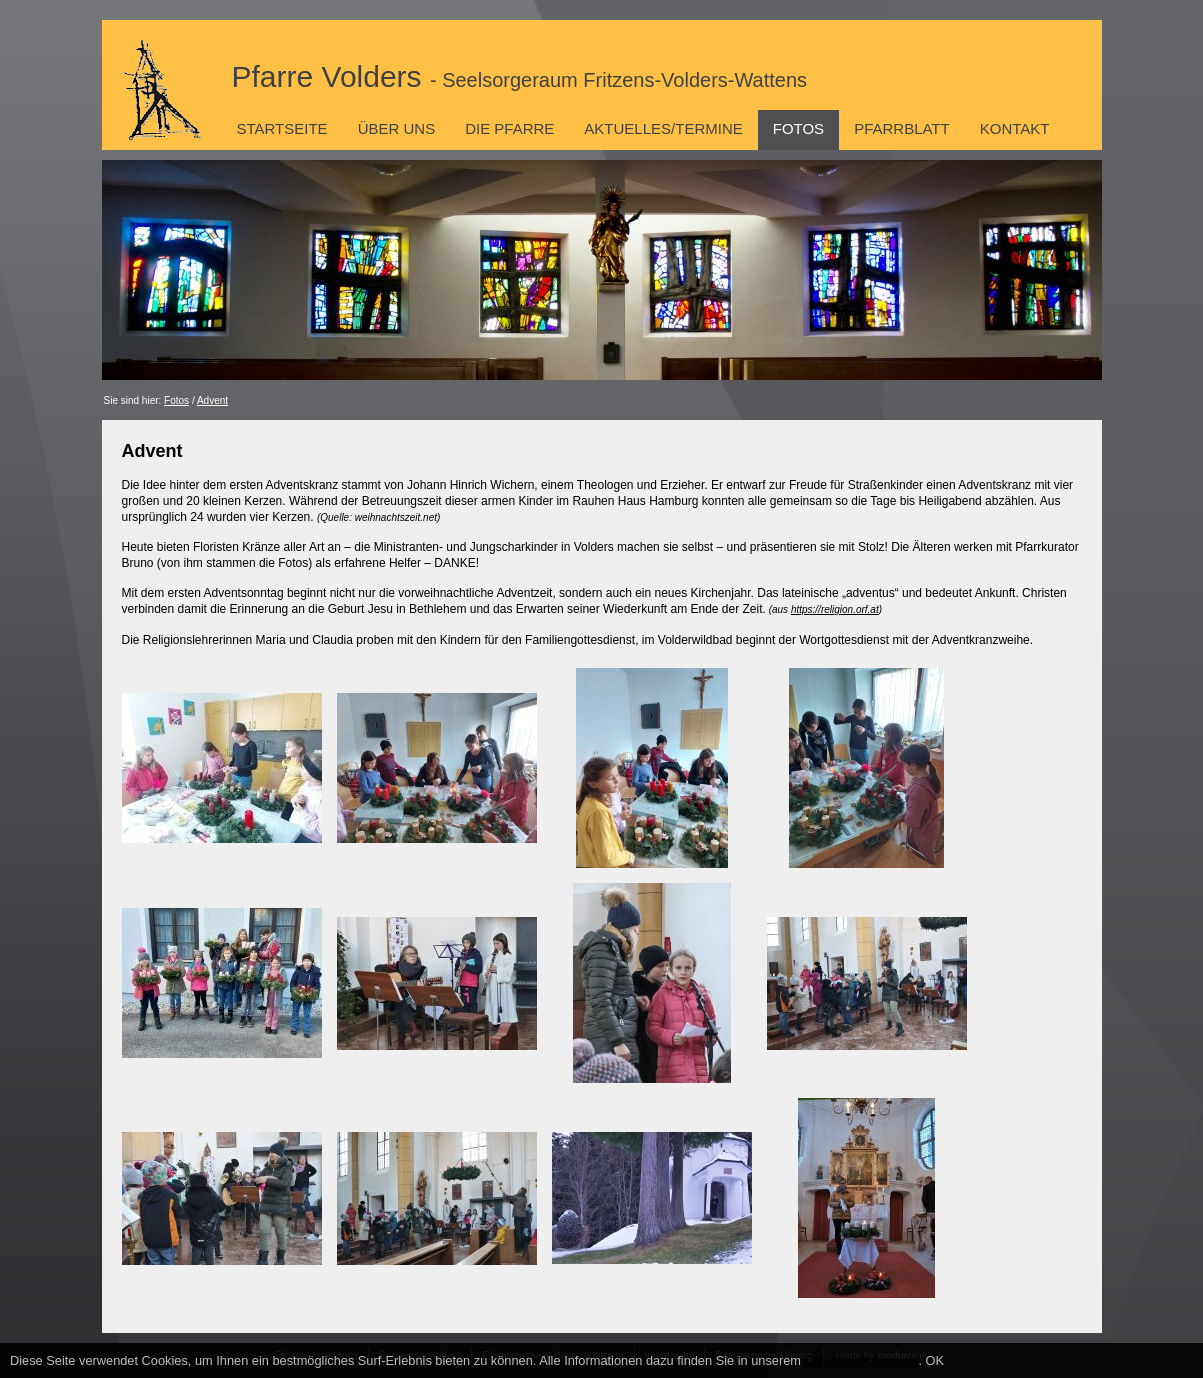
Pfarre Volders (520, 76)
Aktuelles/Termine (663, 128)
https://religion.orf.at (835, 609)
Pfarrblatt (902, 128)
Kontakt (1015, 128)
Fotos (798, 128)
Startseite (282, 128)
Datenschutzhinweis (862, 1360)
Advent (212, 400)
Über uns (397, 128)
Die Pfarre (509, 128)
